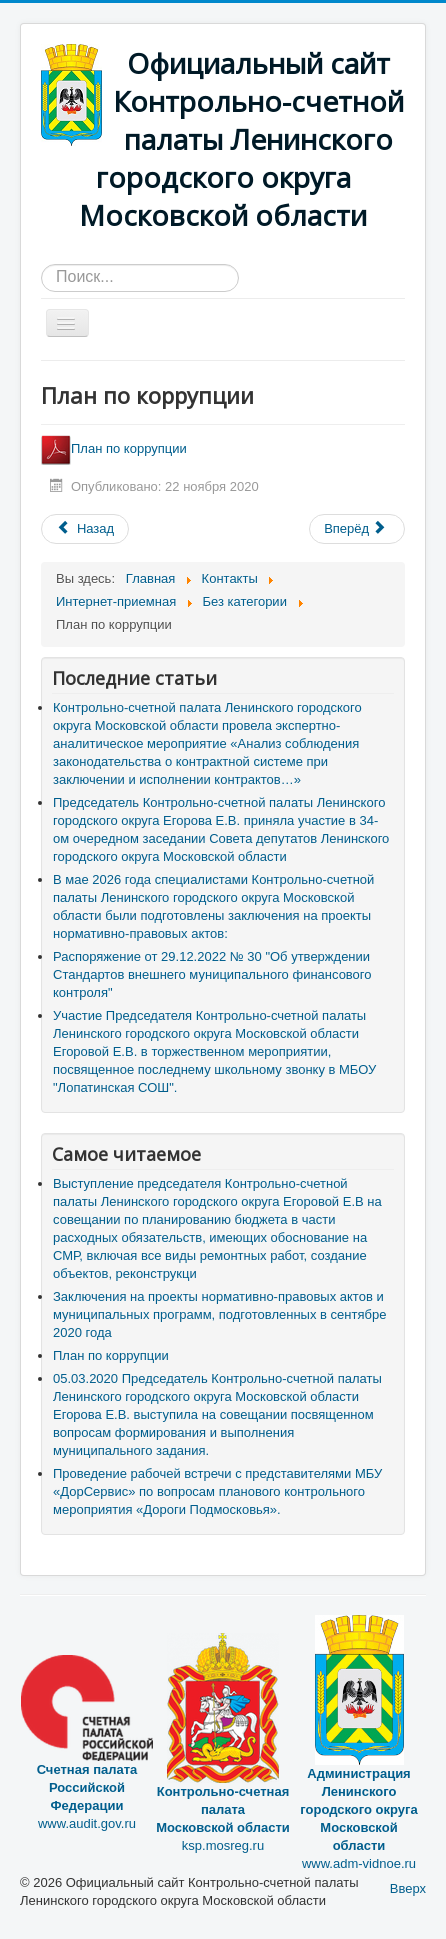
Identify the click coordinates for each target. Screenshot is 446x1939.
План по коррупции (115, 448)
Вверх (408, 1888)
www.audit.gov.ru (87, 1764)
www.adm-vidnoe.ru (358, 1776)
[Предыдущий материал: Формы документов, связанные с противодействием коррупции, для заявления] (85, 529)
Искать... (41, 264)
